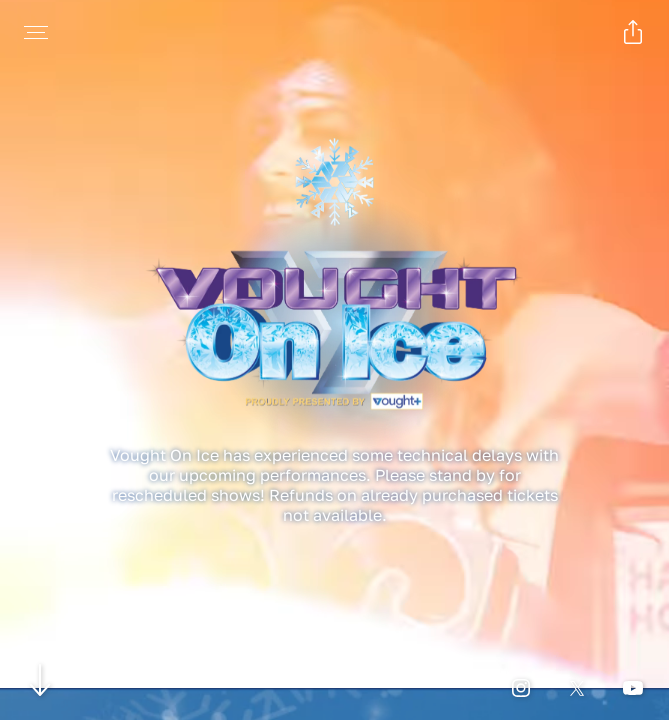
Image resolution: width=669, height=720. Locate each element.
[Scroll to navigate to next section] (40, 679)
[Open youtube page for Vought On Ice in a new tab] (633, 688)
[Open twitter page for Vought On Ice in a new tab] (577, 688)
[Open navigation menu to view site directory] (36, 32)
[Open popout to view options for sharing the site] (633, 32)
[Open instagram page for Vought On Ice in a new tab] (521, 688)
